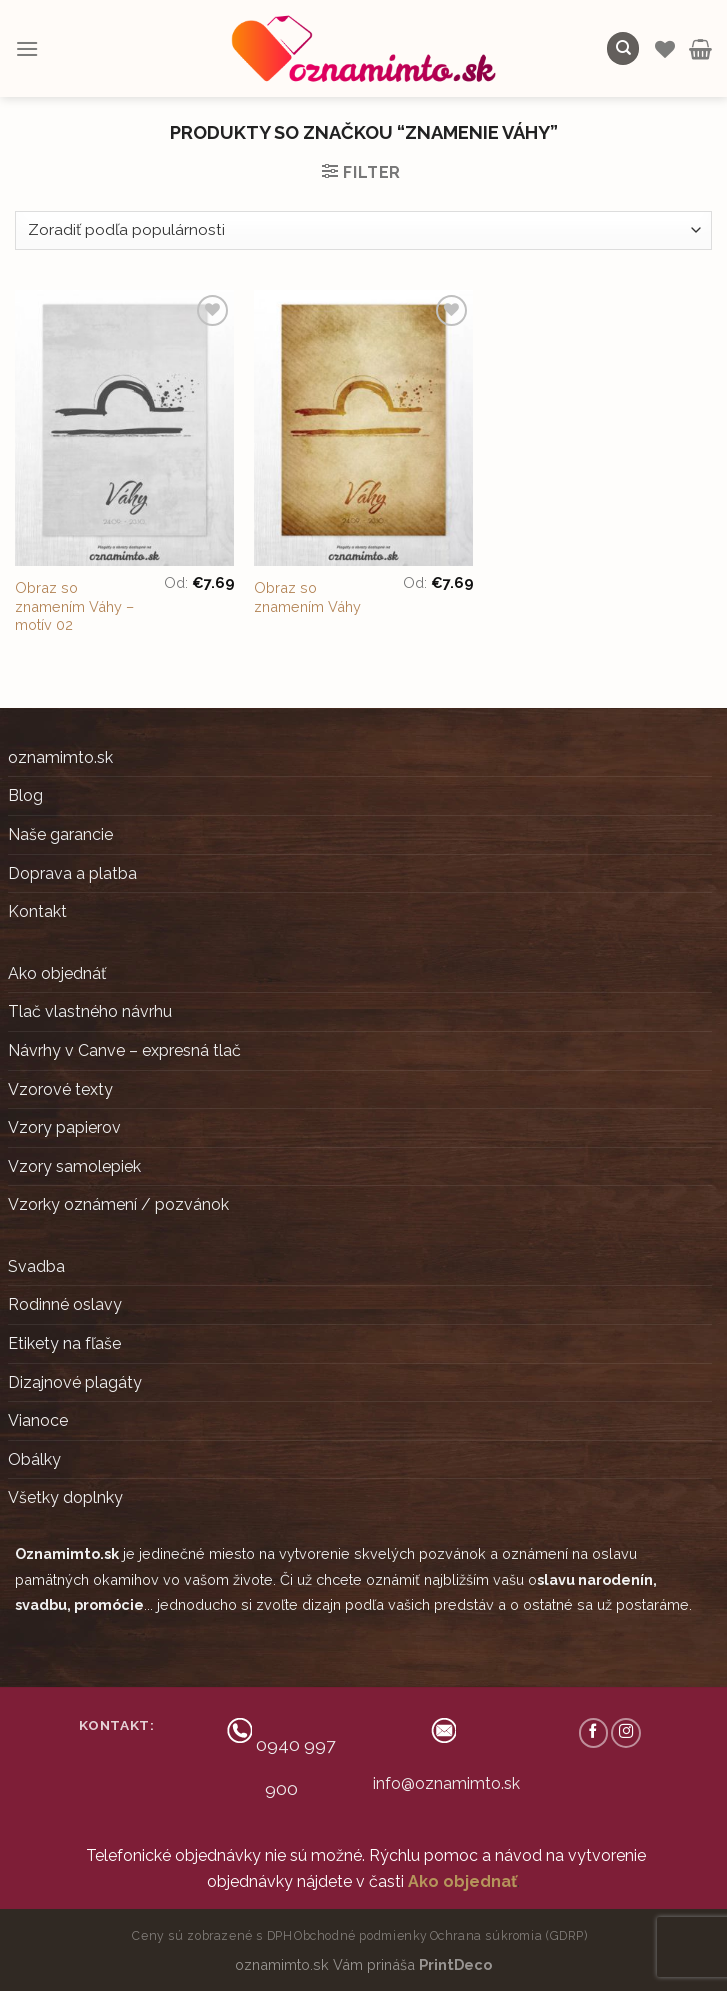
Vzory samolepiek (74, 1166)
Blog (25, 795)
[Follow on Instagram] (626, 1733)
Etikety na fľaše (64, 1343)
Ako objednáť (57, 973)
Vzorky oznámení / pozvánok (118, 1204)
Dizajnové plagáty (75, 1382)
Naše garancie (60, 834)
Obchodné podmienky (361, 1935)
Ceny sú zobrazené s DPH (212, 1935)
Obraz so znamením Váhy (307, 597)
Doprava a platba (72, 873)
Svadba (36, 1266)
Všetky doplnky (65, 1497)
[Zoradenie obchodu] (363, 230)
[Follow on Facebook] (594, 1733)
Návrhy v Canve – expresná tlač (124, 1050)
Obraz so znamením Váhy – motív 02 (74, 606)
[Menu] (27, 48)
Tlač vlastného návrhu (90, 1011)
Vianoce (38, 1420)
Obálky (34, 1459)
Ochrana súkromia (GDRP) (509, 1935)
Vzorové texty (60, 1089)
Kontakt (37, 911)
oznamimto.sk (60, 757)
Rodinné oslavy (65, 1304)
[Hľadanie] (623, 48)
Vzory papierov (64, 1127)
